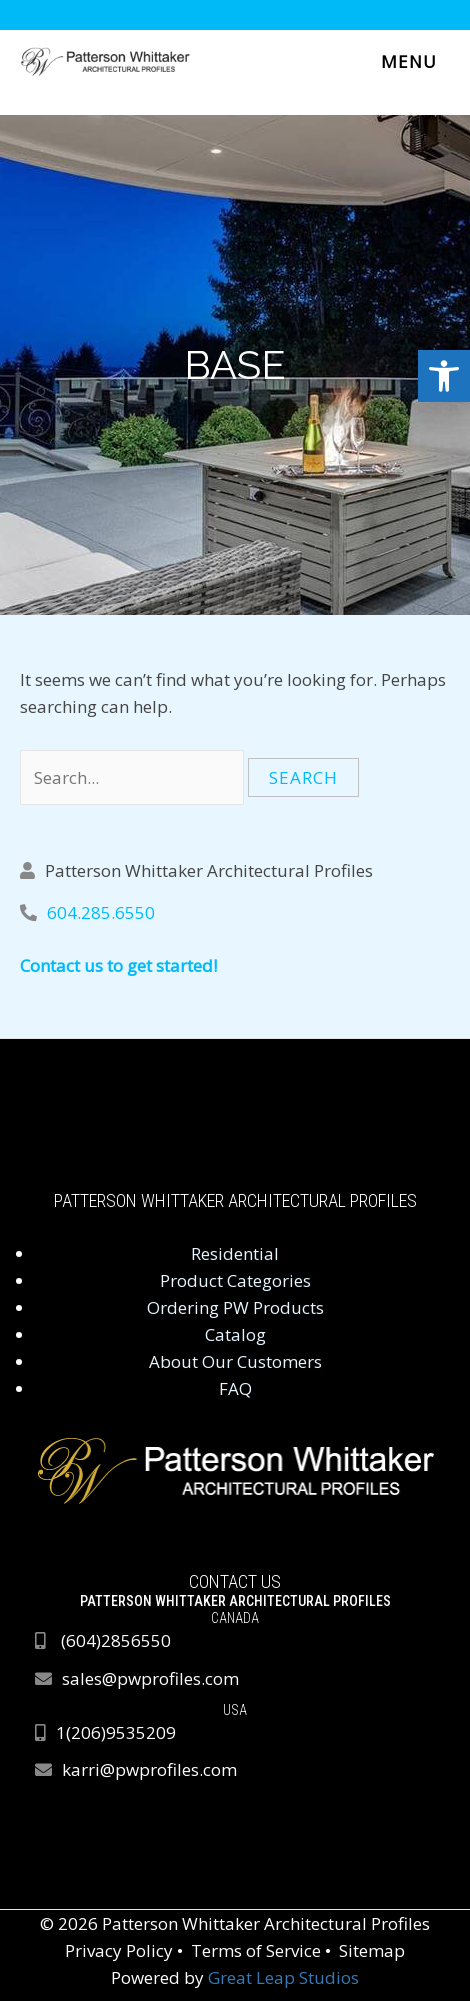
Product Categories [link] (235, 1280)
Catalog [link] (235, 1334)
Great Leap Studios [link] (283, 1977)
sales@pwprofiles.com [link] (150, 1678)
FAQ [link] (235, 1388)
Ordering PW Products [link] (235, 1307)
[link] (444, 376)
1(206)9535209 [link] (116, 1732)
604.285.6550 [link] (101, 912)
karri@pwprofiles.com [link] (149, 1769)
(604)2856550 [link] (116, 1640)
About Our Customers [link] (235, 1361)
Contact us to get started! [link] (118, 965)
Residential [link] (235, 1253)
